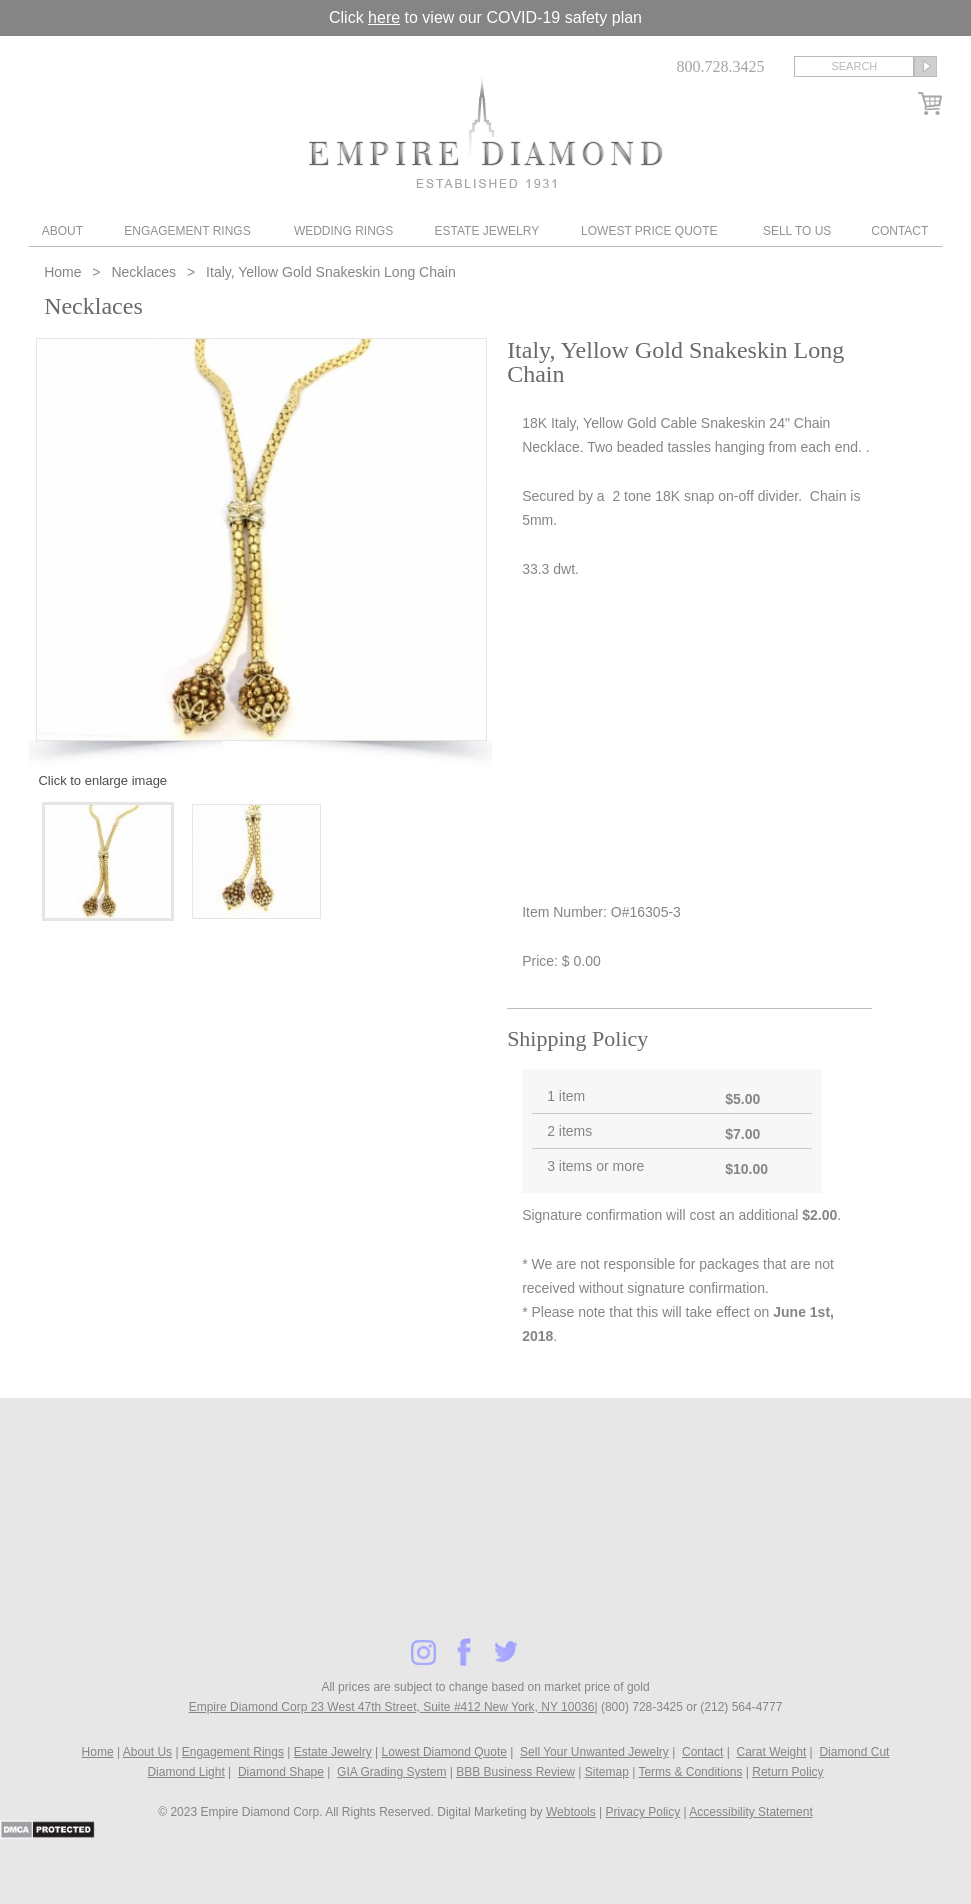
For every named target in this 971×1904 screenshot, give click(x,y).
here (384, 17)
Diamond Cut (854, 1752)
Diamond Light (185, 1772)
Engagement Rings (187, 231)
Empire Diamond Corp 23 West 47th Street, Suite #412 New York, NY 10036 (392, 1707)
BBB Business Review (515, 1772)
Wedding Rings (343, 231)
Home (64, 272)
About (62, 231)
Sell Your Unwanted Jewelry (594, 1752)
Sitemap (607, 1772)
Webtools (571, 1812)
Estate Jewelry (486, 231)
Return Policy (787, 1772)
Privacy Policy (643, 1812)
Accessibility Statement (750, 1812)
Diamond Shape (281, 1772)
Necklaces (143, 272)
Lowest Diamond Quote (444, 1752)
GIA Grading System (391, 1772)
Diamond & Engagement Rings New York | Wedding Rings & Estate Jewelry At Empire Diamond (485, 132)
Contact (899, 231)
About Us (147, 1752)
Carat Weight (771, 1752)
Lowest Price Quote (649, 231)
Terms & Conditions (690, 1772)
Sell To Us (797, 231)
